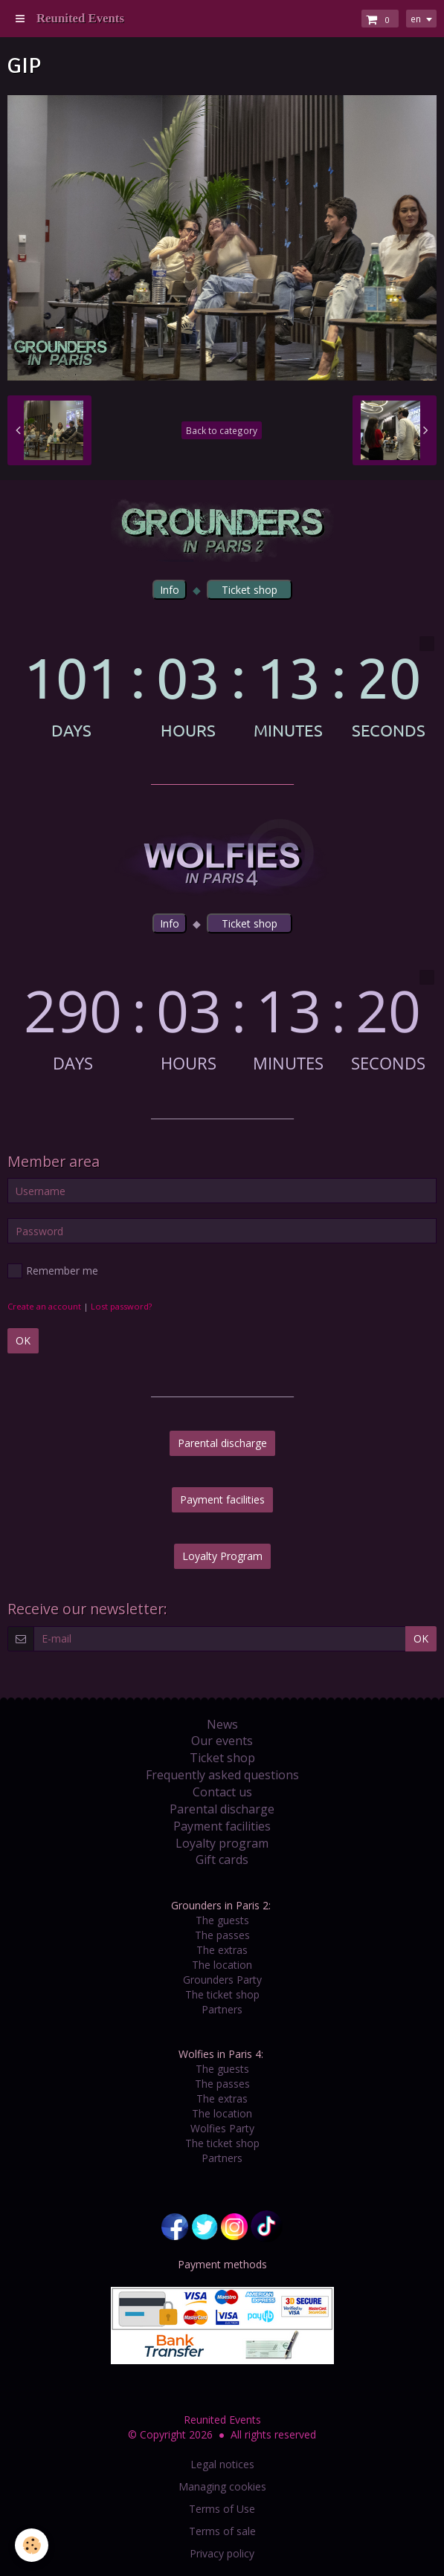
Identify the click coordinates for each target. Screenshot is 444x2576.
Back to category (221, 430)
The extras (222, 1950)
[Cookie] (31, 2545)
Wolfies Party (222, 2128)
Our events (222, 1740)
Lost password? (121, 1306)
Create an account (44, 1306)
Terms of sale (222, 2531)
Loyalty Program (222, 1556)
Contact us (222, 1792)
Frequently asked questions (222, 1775)
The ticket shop (222, 1994)
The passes (222, 1935)
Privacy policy (222, 2553)
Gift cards (222, 1859)
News (222, 1724)
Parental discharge (222, 1443)
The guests (222, 1920)
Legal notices (222, 2464)
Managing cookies (222, 2486)
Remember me (52, 1270)
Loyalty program (222, 1843)
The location (222, 1965)
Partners (222, 2009)
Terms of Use (222, 2509)
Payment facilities (222, 1499)
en (416, 19)
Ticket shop (222, 1758)
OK (23, 1340)
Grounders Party (222, 1980)
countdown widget (222, 687)
